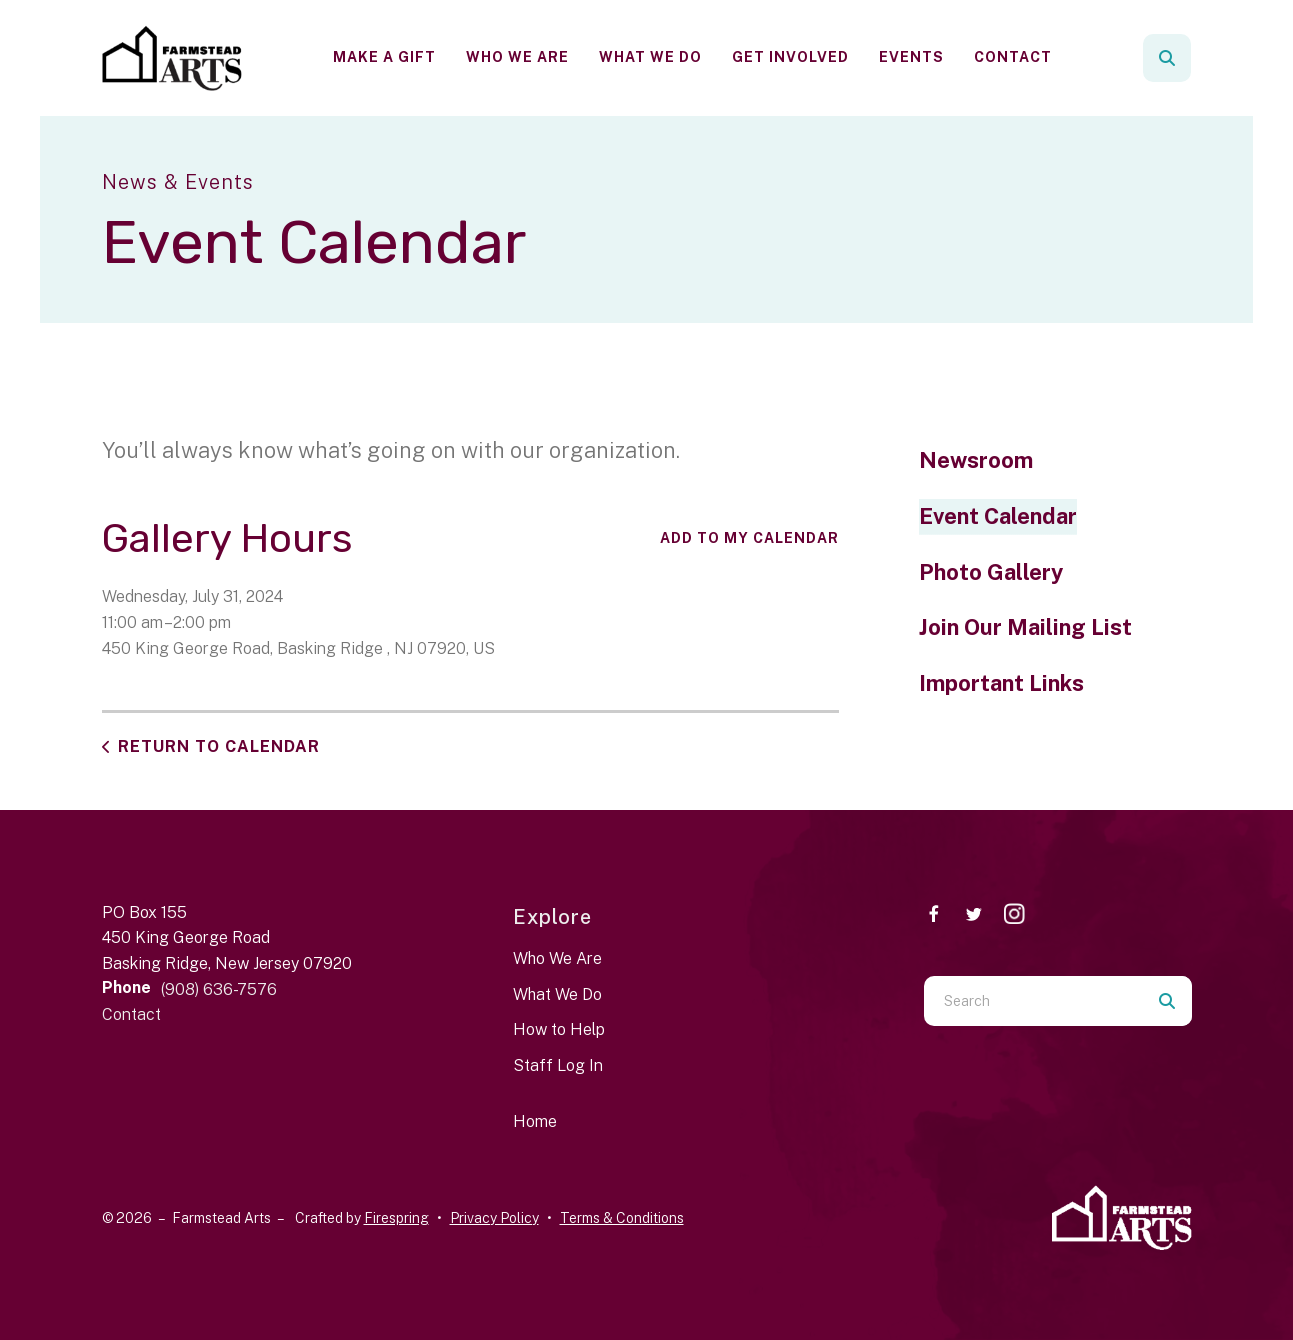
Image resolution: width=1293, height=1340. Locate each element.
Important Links (1001, 683)
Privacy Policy (494, 1218)
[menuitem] (384, 57)
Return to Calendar (219, 746)
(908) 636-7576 (219, 989)
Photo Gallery (991, 572)
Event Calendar (998, 516)
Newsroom (976, 460)
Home (535, 1121)
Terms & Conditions (622, 1218)
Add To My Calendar (749, 538)
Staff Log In (558, 1065)
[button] (1167, 58)
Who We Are (517, 57)
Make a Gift (384, 57)
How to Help (559, 1029)
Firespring (396, 1218)
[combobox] (1033, 1001)
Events (911, 57)
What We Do (650, 57)
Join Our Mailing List (1025, 627)
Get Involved (790, 57)
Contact (1013, 57)
